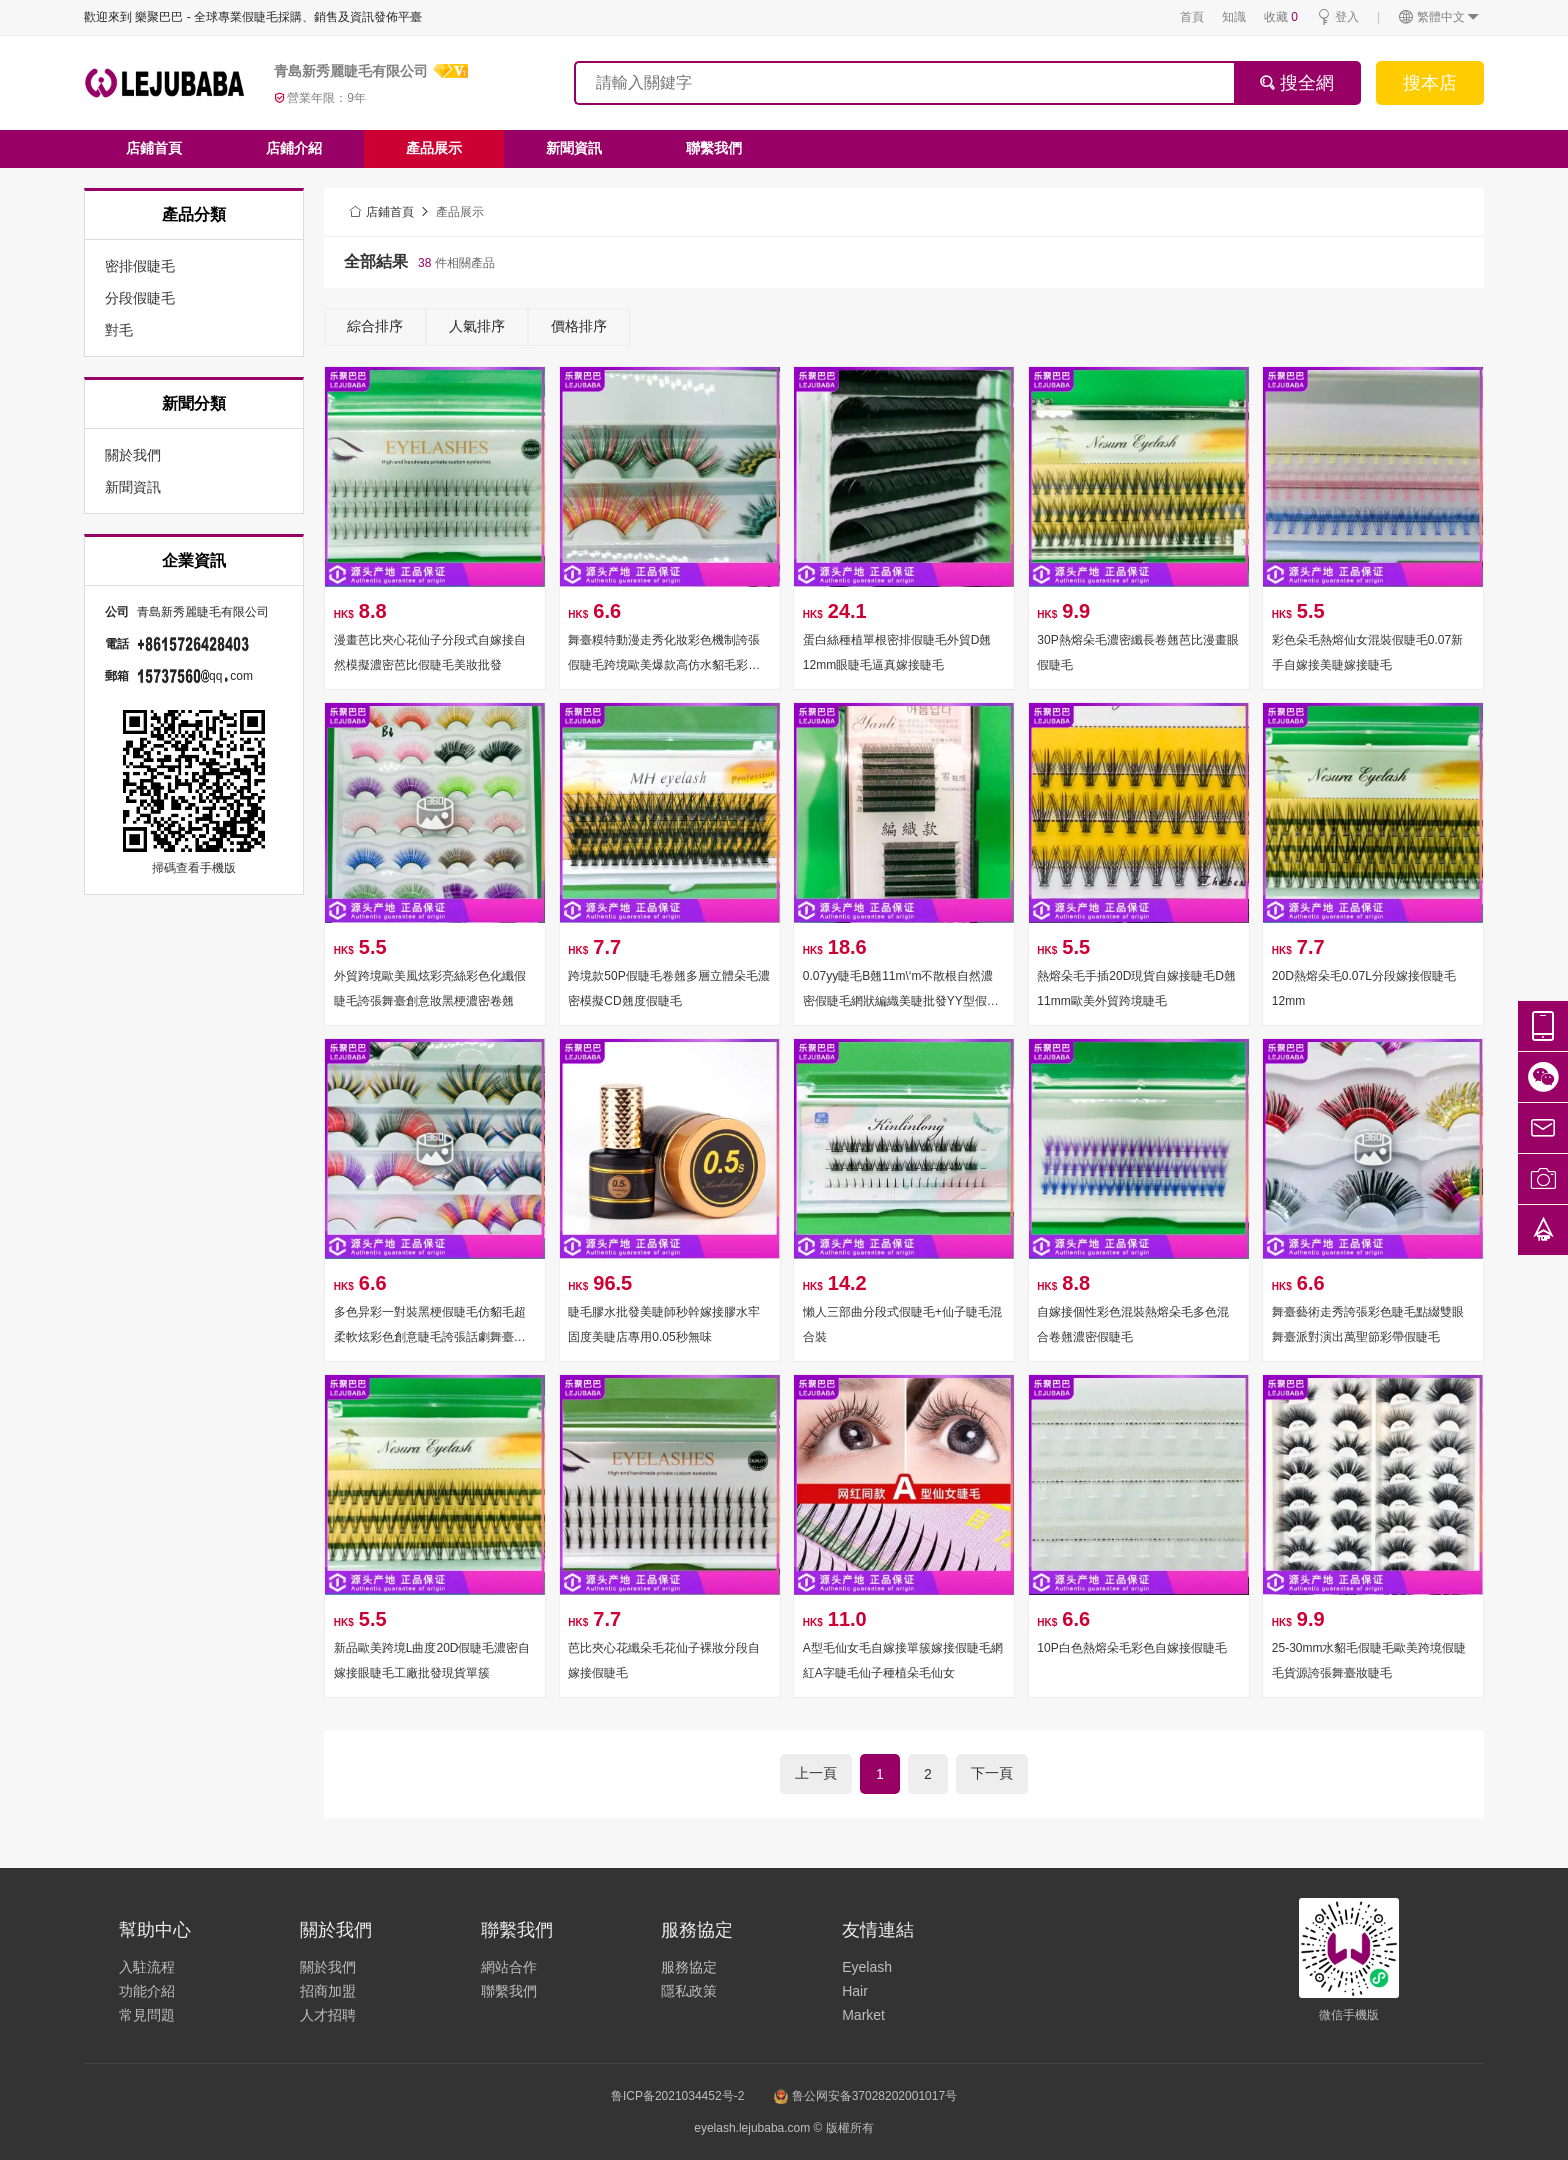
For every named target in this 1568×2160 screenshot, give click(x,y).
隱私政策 (689, 1991)
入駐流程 (147, 1967)
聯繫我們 (714, 148)
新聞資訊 (574, 148)
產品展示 (434, 148)
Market (863, 2015)
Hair (855, 1991)
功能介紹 (147, 1991)
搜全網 (1296, 83)
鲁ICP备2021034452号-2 (677, 2096)
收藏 (1281, 17)
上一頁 (816, 1773)
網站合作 (509, 1967)
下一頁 (992, 1773)
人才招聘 (328, 2015)
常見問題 (147, 2015)
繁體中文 (1439, 17)
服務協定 (689, 1967)
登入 (1337, 17)
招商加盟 (328, 1991)
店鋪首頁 (154, 148)
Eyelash (867, 1967)
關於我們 (328, 1967)
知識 (1234, 17)
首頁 (1192, 17)
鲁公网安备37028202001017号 (865, 2096)
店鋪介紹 (294, 148)
